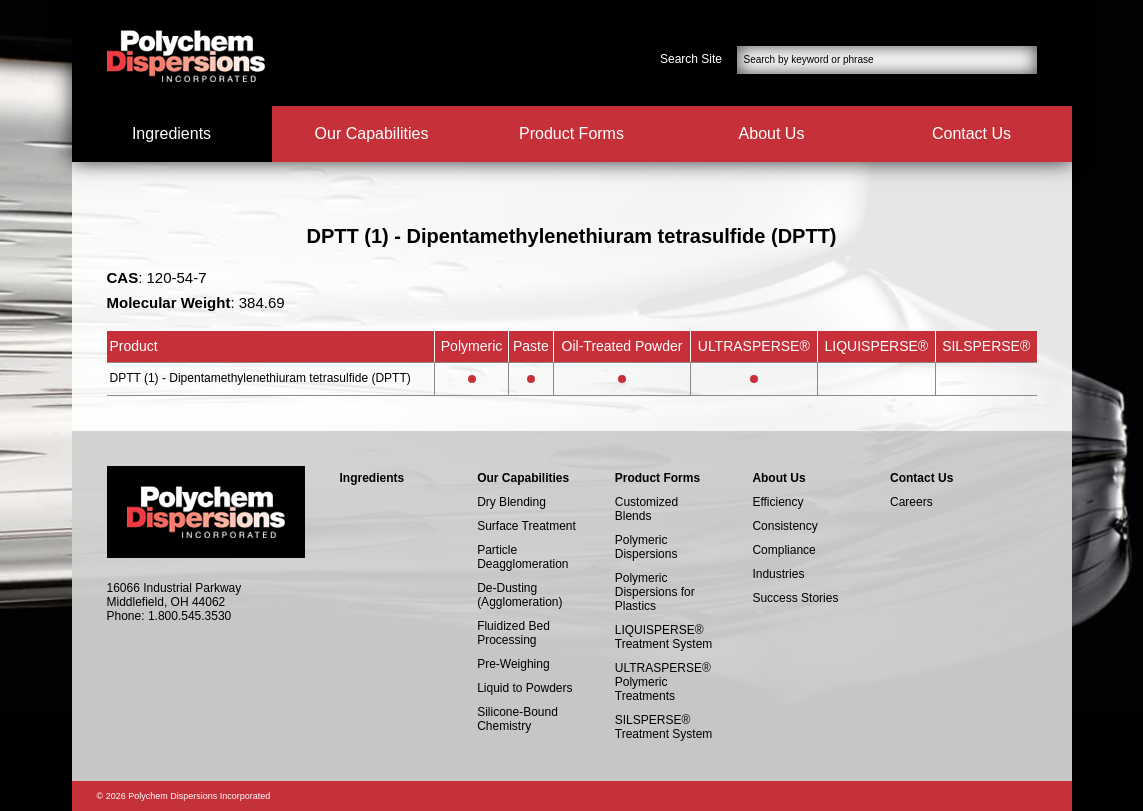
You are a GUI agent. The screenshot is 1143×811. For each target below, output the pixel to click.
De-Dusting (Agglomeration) (519, 595)
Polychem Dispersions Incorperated (186, 56)
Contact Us (971, 133)
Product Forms (571, 133)
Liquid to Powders (524, 688)
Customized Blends (646, 509)
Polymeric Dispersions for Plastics (655, 592)
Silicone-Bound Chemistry (517, 719)
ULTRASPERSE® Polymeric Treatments (663, 682)
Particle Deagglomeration (522, 557)
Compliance (783, 550)
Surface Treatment (526, 526)
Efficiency (777, 502)
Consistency (784, 526)
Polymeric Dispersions (646, 547)
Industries (778, 574)
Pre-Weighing (513, 664)
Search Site (691, 59)
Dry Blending (511, 502)
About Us (772, 133)
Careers (911, 502)
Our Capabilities (372, 133)
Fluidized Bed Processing (513, 633)
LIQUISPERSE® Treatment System (664, 637)
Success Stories (795, 598)
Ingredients (171, 133)
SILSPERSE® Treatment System (664, 727)
